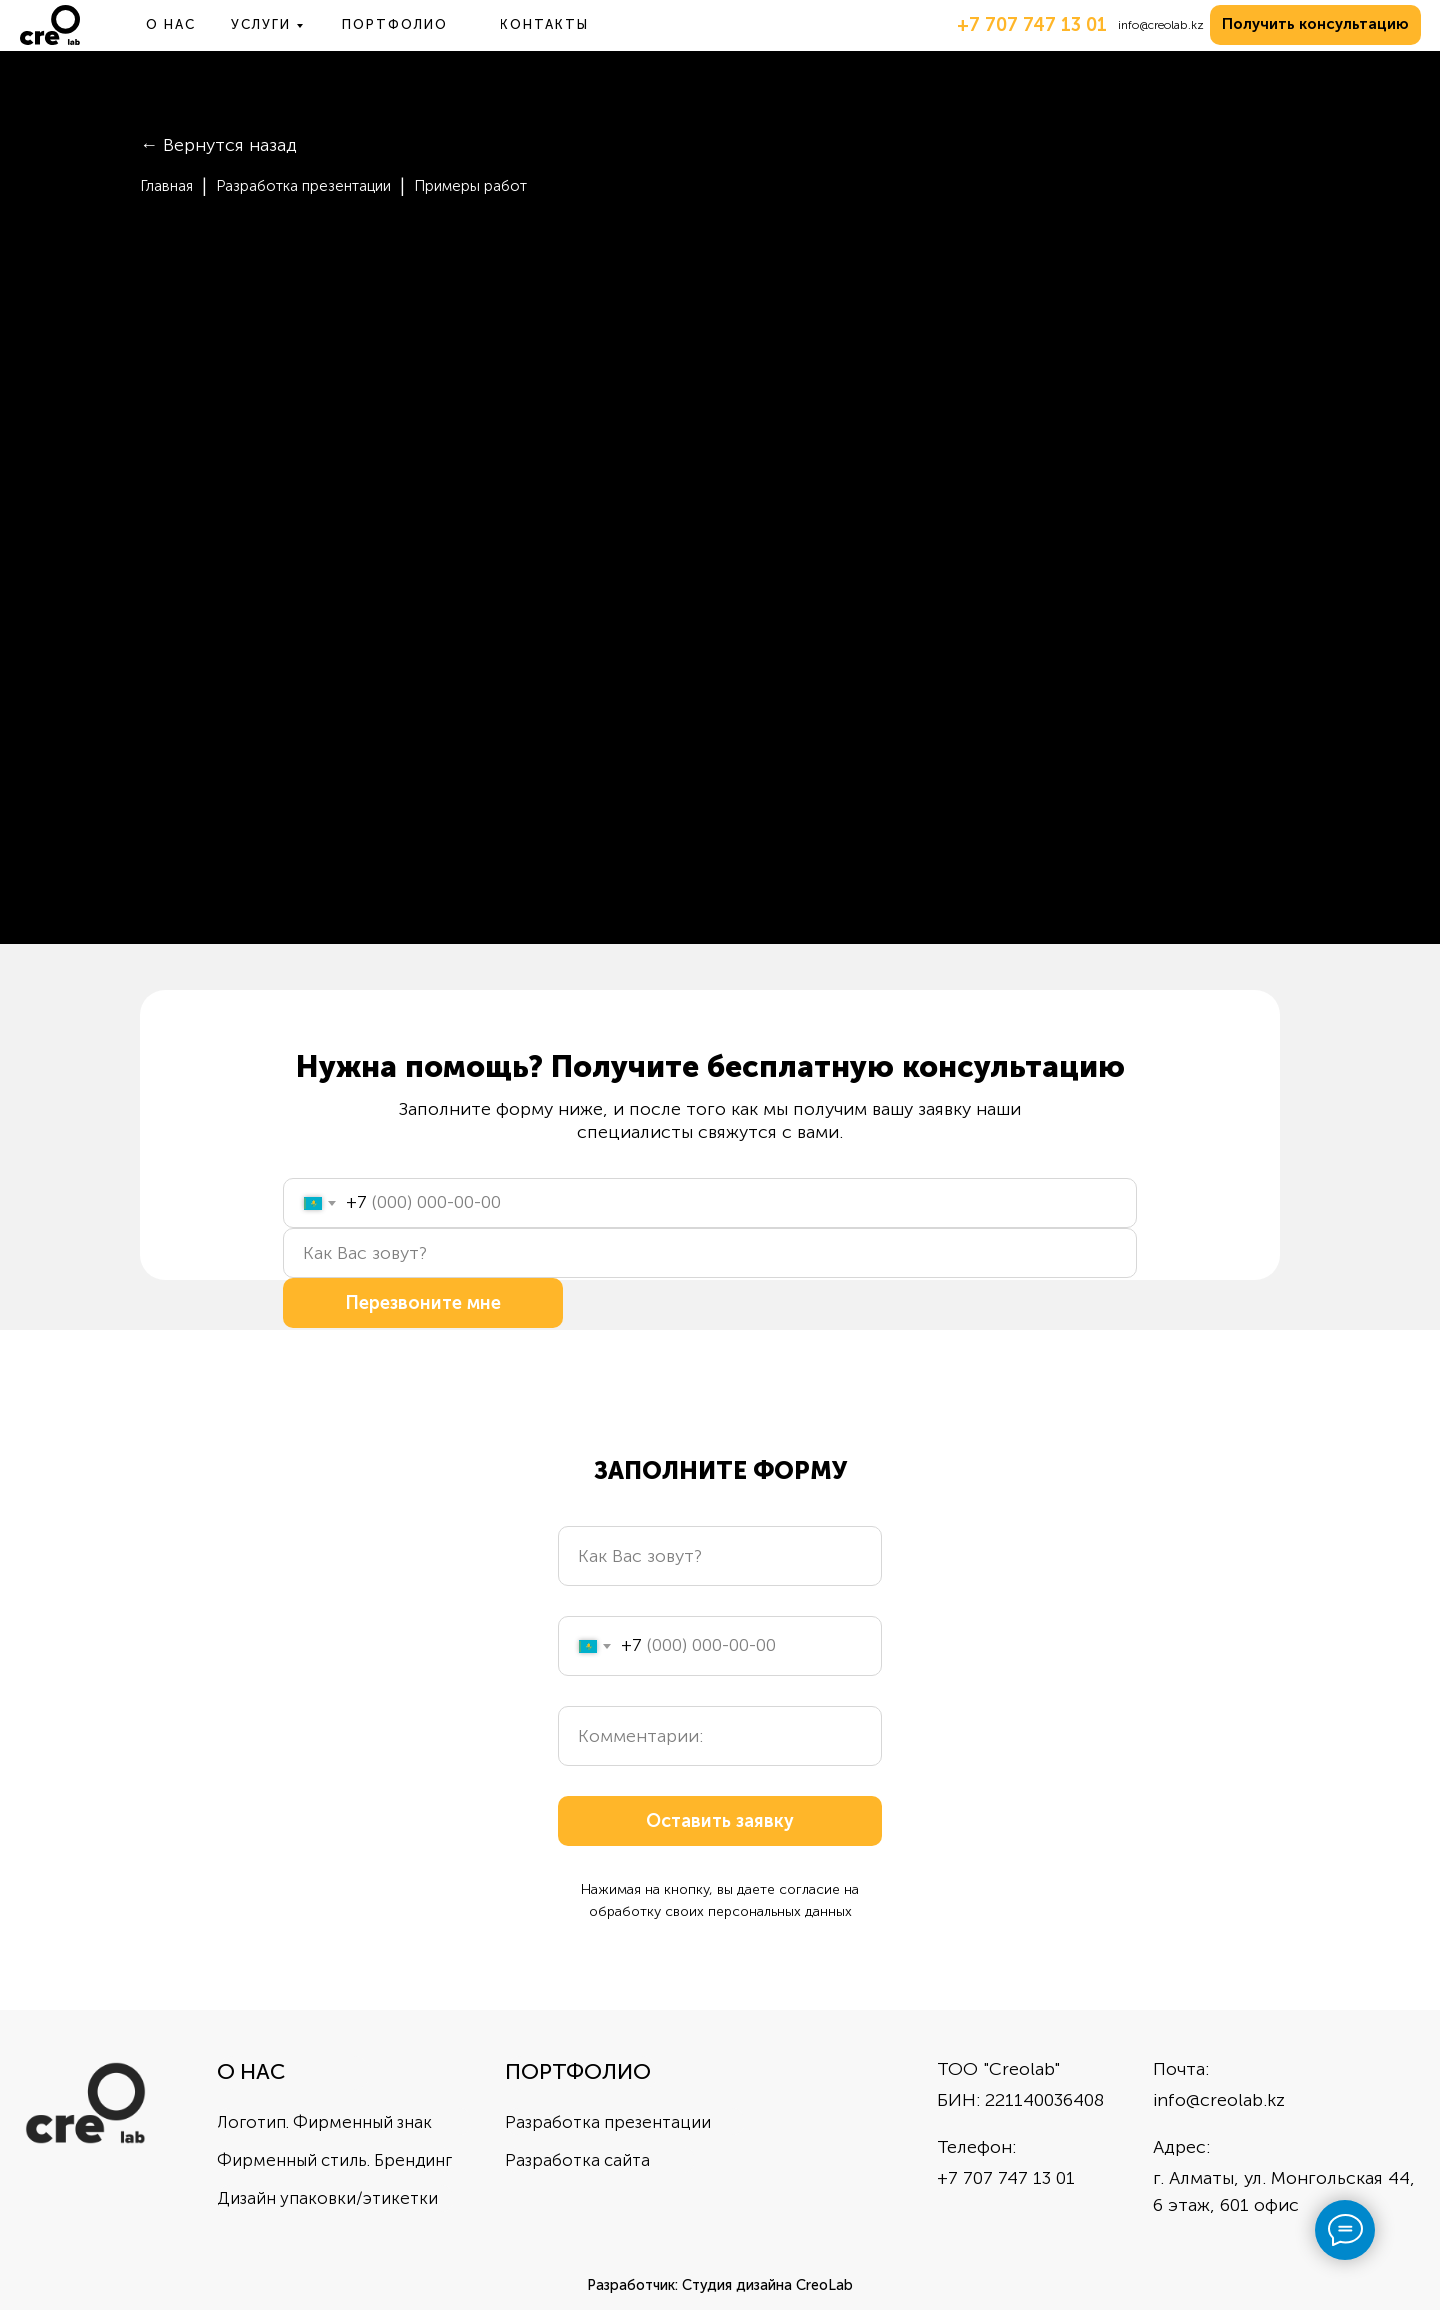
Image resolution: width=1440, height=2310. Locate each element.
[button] (1315, 25)
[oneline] (720, 1736)
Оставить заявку (720, 1821)
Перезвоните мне (423, 1303)
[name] (710, 1253)
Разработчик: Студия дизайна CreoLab (720, 2285)
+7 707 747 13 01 (1032, 25)
